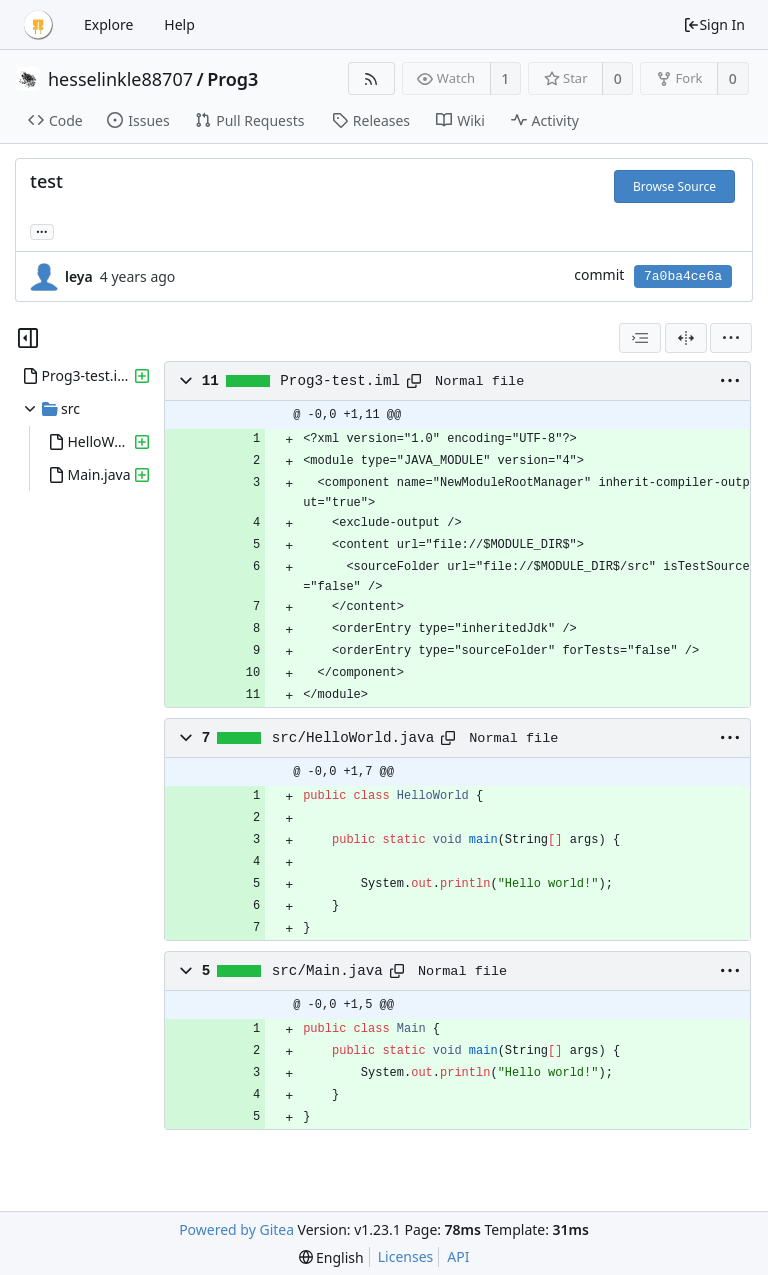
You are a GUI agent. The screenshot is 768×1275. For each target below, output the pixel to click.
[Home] (38, 25)
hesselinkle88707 (120, 79)
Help (179, 24)
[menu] (731, 338)
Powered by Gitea (236, 1229)
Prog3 (232, 79)
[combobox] (640, 338)
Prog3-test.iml (340, 381)
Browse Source (674, 186)
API (458, 1256)
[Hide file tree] (28, 338)
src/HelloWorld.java (353, 738)
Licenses (406, 1256)
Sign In (714, 24)
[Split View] (686, 338)
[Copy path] (414, 381)
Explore (108, 24)
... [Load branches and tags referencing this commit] (42, 230)
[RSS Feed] (371, 78)
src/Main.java (327, 971)
